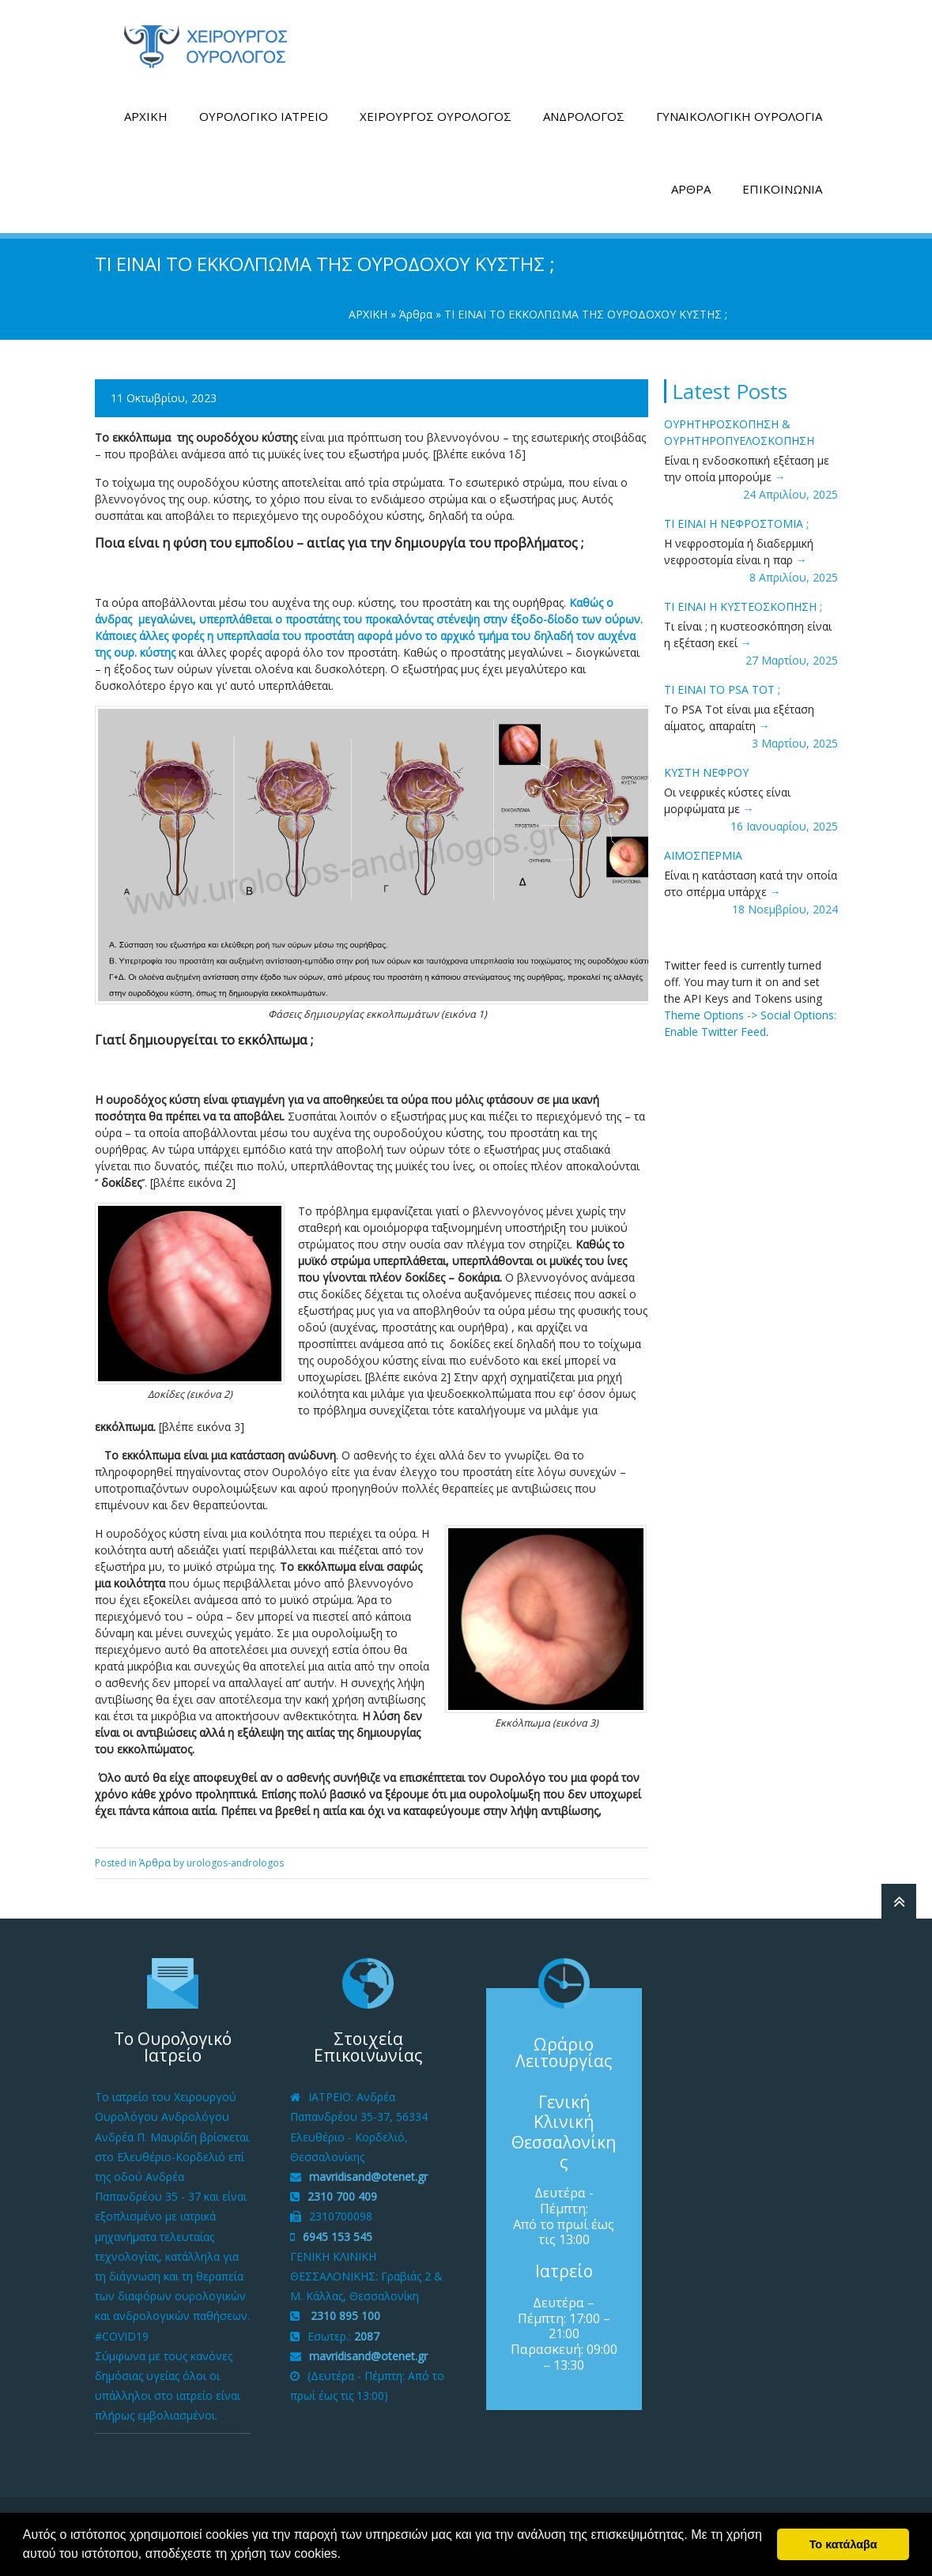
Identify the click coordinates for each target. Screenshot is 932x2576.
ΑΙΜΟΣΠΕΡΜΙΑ (703, 854)
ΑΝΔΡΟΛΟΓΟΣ (583, 115)
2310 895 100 (344, 2315)
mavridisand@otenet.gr (368, 2175)
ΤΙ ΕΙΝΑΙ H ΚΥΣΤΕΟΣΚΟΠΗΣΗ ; (743, 605)
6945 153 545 (337, 2235)
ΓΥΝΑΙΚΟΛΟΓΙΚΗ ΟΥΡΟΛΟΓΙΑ (739, 115)
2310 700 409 (342, 2195)
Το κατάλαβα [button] (843, 2544)
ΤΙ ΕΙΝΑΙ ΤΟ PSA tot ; (722, 688)
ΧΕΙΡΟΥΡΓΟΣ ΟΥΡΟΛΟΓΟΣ (435, 115)
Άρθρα (415, 313)
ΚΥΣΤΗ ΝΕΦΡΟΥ (706, 771)
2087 (366, 2335)
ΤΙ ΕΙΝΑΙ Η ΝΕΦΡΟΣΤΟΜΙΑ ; (736, 522)
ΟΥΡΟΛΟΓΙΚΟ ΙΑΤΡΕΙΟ (263, 115)
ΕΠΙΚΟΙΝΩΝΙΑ (782, 188)
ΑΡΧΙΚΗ (146, 115)
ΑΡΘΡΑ (691, 188)
